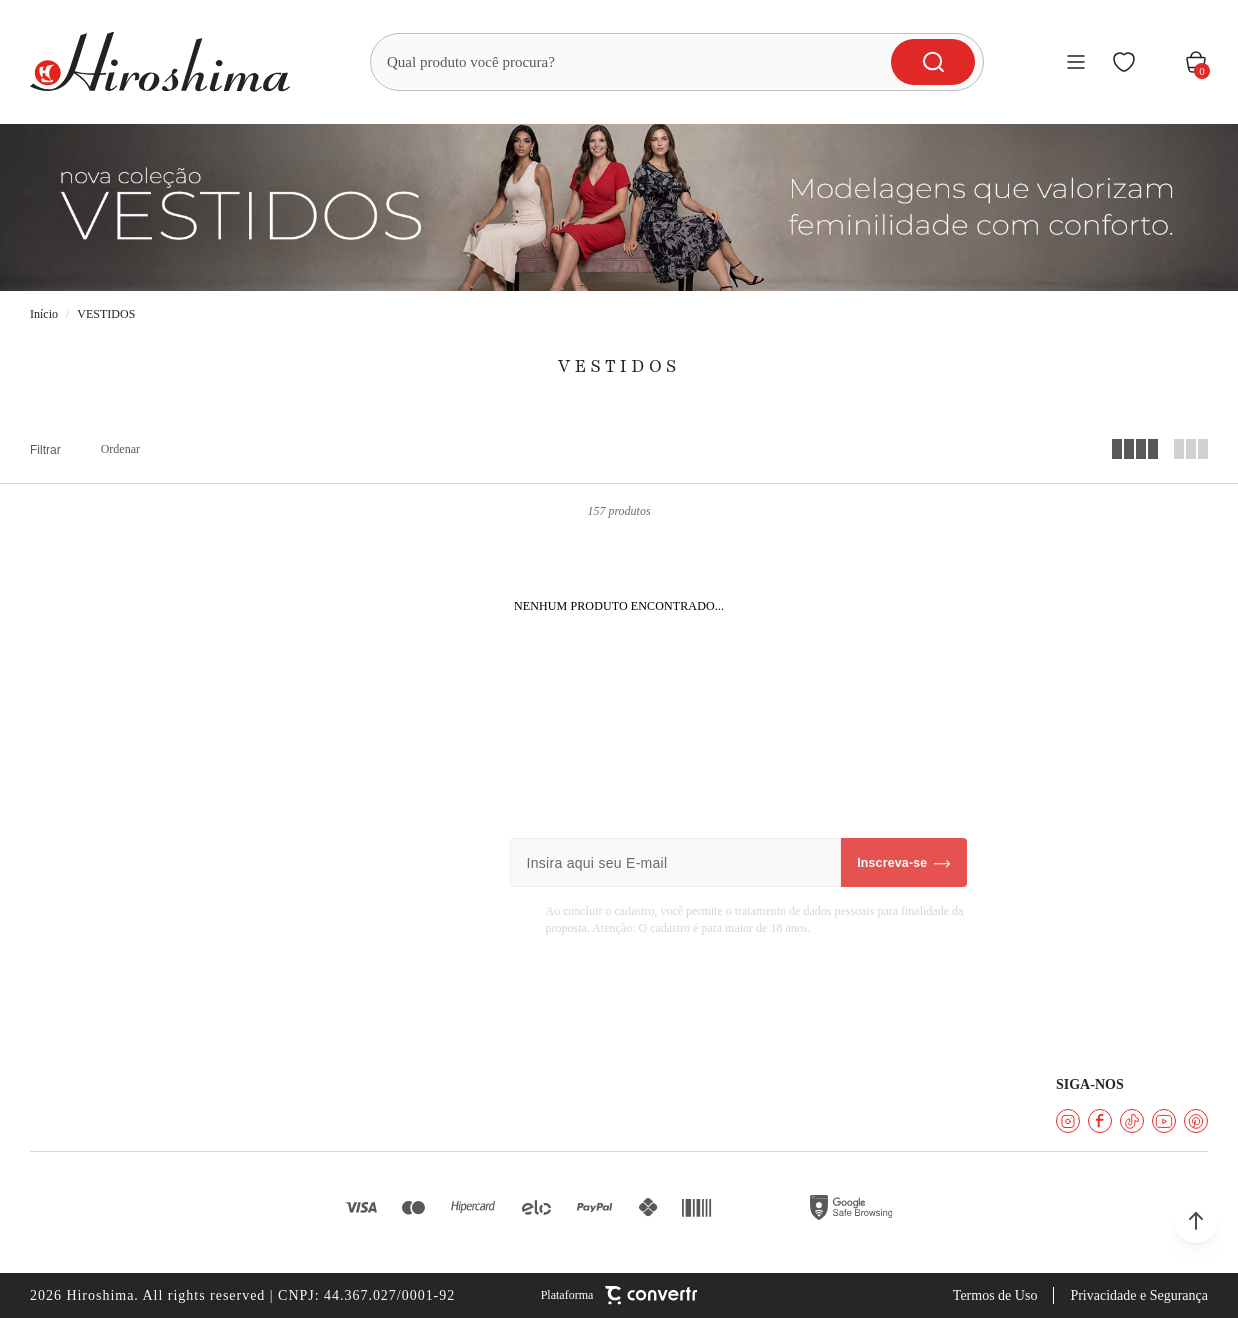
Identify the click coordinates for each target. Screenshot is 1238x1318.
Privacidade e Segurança (1139, 1295)
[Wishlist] (1124, 62)
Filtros (45, 450)
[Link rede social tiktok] (1132, 1121)
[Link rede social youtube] (1164, 1121)
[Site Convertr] (619, 1295)
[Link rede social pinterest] (1196, 1121)
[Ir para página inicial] (44, 314)
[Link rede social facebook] (1100, 1121)
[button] (1196, 1221)
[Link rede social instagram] (1068, 1121)
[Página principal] (160, 62)
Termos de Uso (995, 1295)
